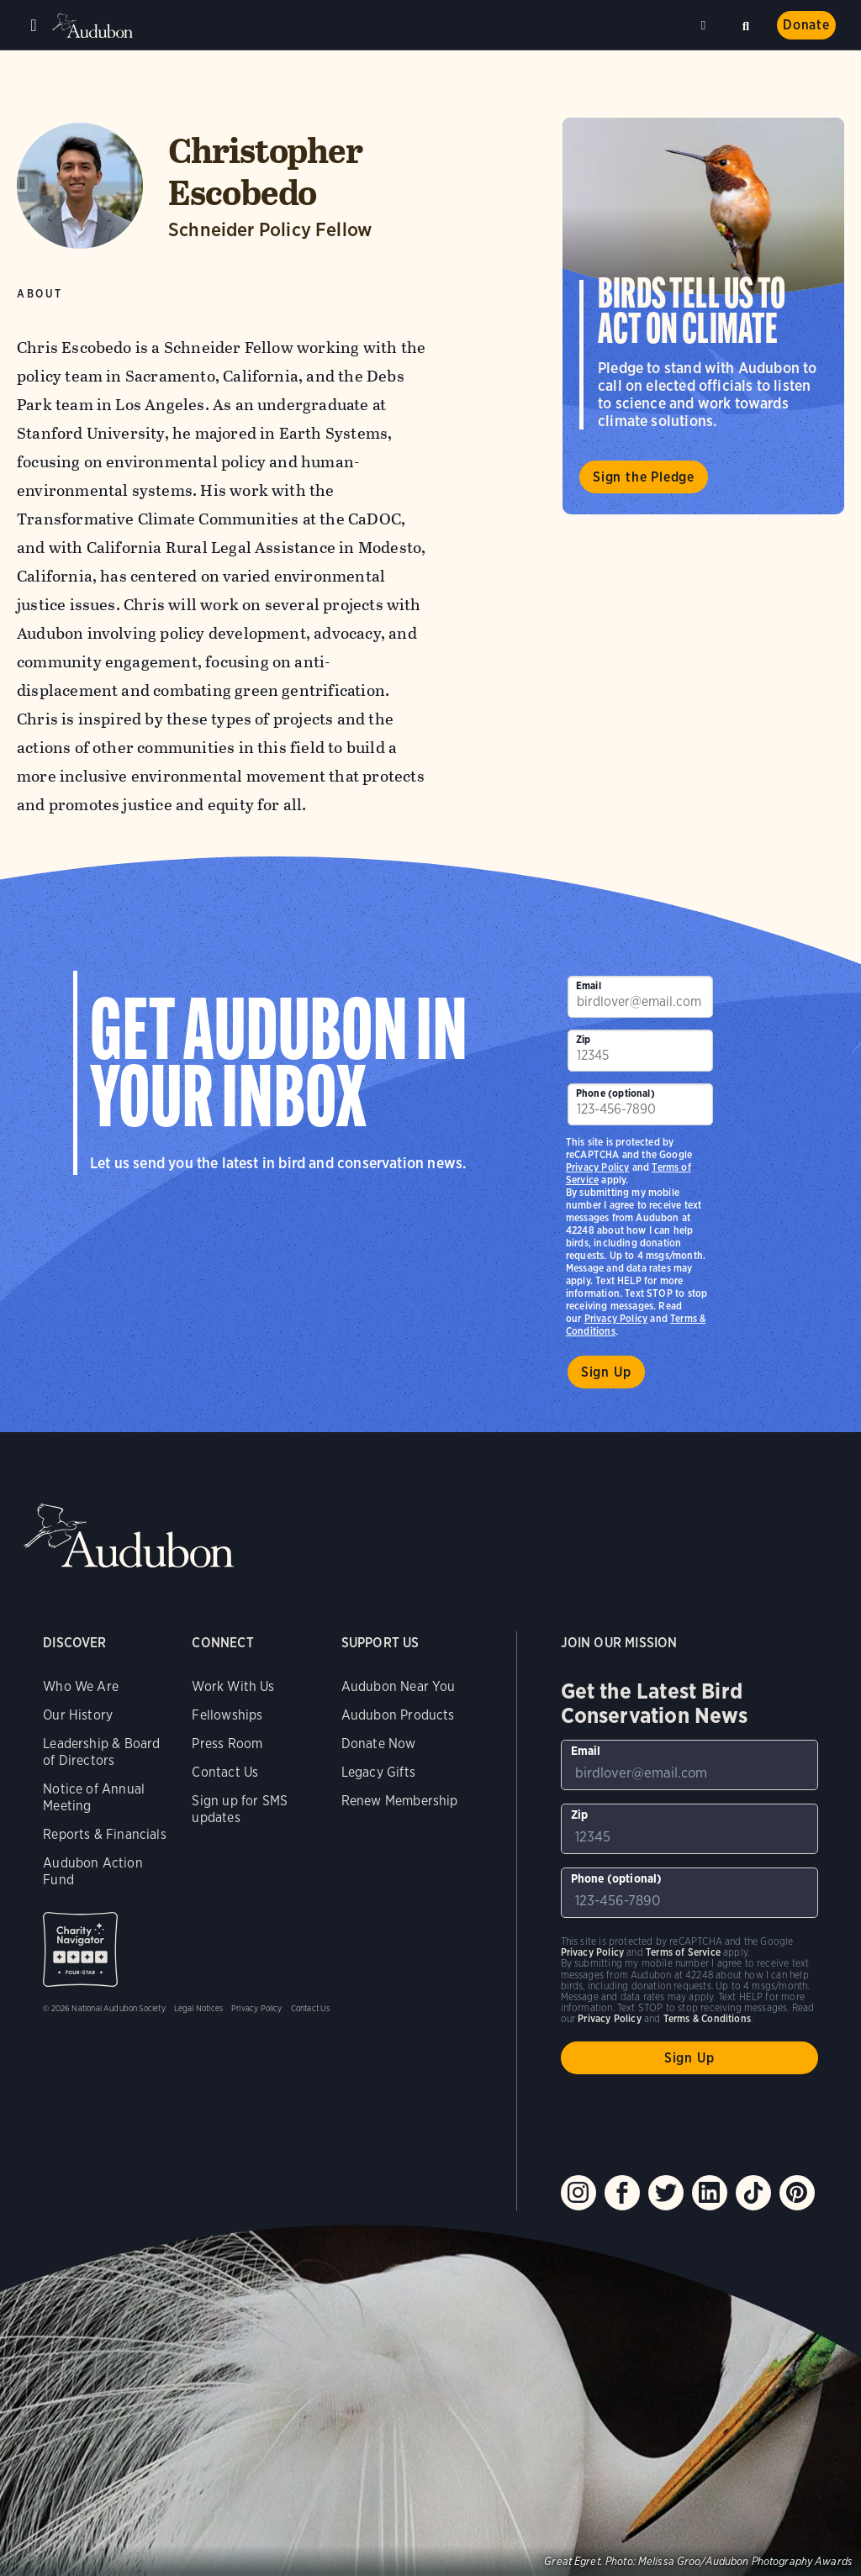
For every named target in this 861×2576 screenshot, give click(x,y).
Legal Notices (198, 2008)
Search (746, 23)
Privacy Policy (616, 1318)
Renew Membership (399, 1801)
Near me (705, 25)
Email (588, 985)
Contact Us (225, 1772)
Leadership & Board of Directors (101, 1752)
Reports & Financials (104, 1834)
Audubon (92, 25)
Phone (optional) (615, 1093)
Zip (583, 1039)
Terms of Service (683, 1952)
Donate (806, 25)
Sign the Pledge (644, 477)
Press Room (227, 1744)
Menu (33, 25)
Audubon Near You (398, 1686)
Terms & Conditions (707, 2018)
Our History (78, 1715)
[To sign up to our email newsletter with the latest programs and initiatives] (640, 997)
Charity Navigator (80, 1949)
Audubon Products (398, 1715)
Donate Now (378, 1744)
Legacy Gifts (378, 1772)
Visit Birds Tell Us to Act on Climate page (703, 316)
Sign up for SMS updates (240, 1809)
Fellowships (227, 1715)
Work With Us (233, 1686)
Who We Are (81, 1686)
